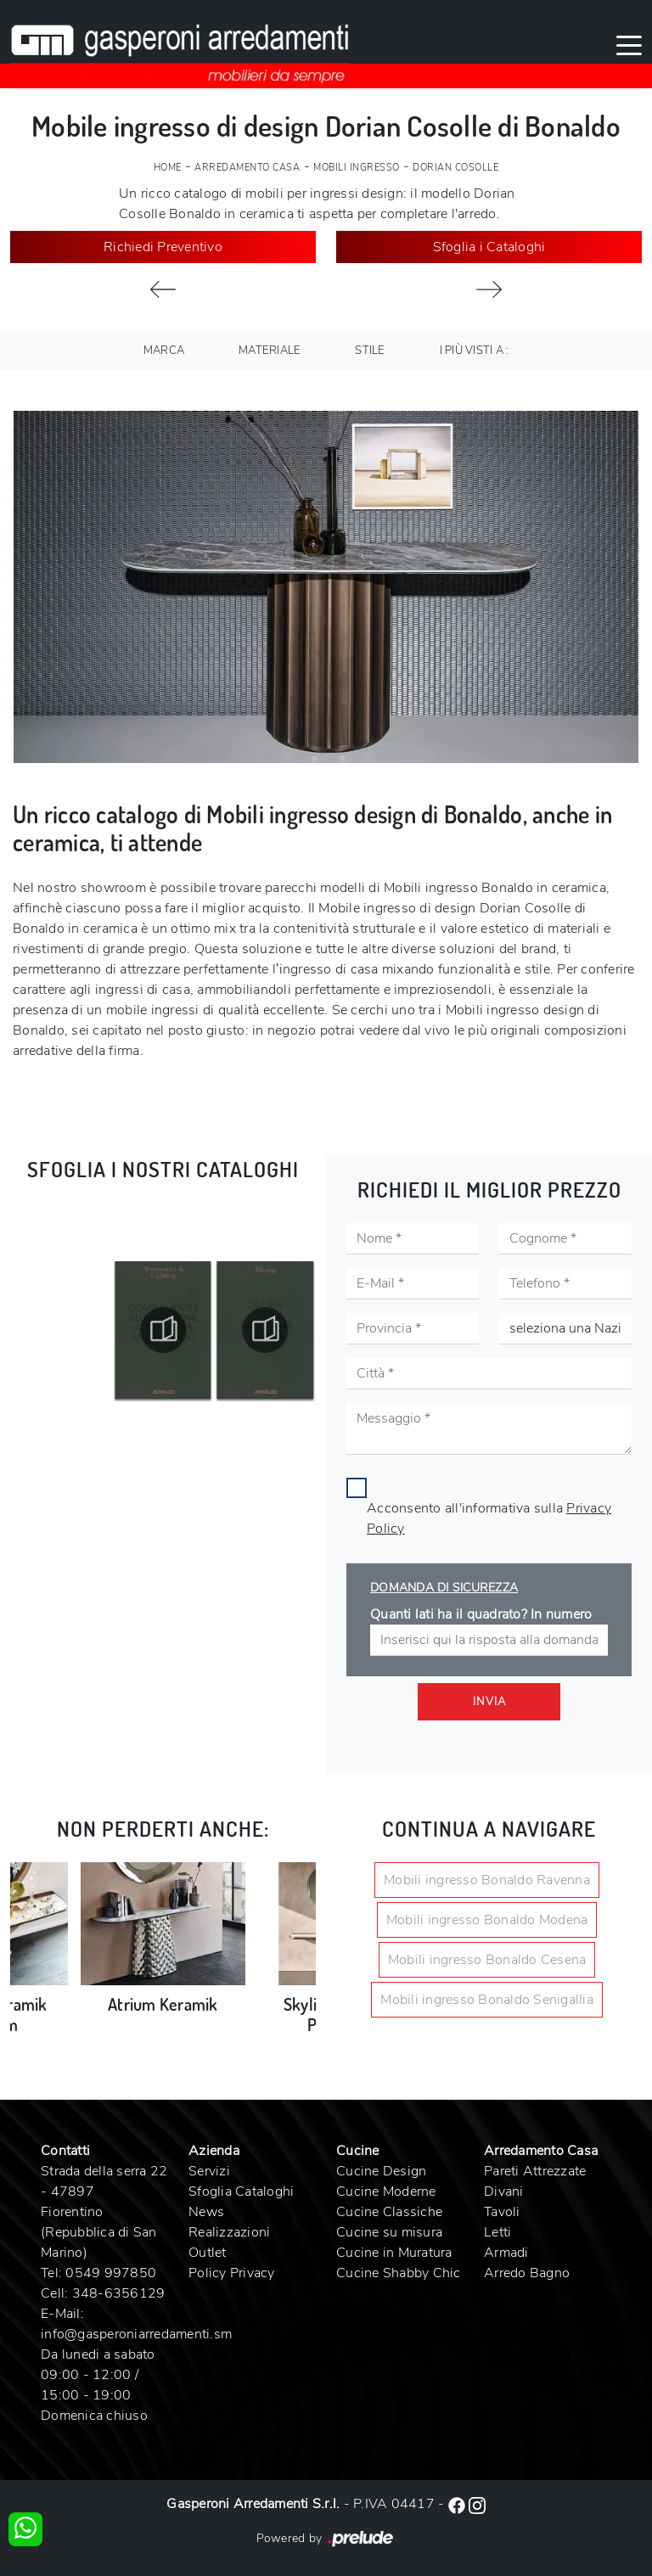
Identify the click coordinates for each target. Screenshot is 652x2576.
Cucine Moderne (386, 2191)
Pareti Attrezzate (535, 2171)
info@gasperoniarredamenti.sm (136, 2334)
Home (168, 167)
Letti (497, 2232)
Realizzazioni (229, 2232)
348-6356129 (119, 2293)
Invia (489, 1701)
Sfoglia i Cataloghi (489, 247)
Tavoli (502, 2212)
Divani (504, 2191)
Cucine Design (381, 2171)
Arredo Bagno (527, 2273)
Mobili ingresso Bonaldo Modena (487, 1920)
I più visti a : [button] (474, 350)
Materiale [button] (270, 350)
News (206, 2212)
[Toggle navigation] (629, 44)
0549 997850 (110, 2273)
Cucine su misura (389, 2232)
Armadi (506, 2252)
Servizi (209, 2171)
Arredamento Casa (247, 167)
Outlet (207, 2252)
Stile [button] (370, 350)
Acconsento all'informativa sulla (489, 1518)
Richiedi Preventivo (163, 247)
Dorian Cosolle (455, 167)
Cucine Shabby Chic (398, 2273)
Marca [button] (163, 350)
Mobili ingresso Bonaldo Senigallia (486, 1999)
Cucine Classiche (389, 2212)
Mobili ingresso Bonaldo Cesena (487, 1959)
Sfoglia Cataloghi (241, 2191)
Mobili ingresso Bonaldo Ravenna (487, 1880)
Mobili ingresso (356, 167)
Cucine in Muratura (394, 2252)
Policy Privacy (231, 2273)
